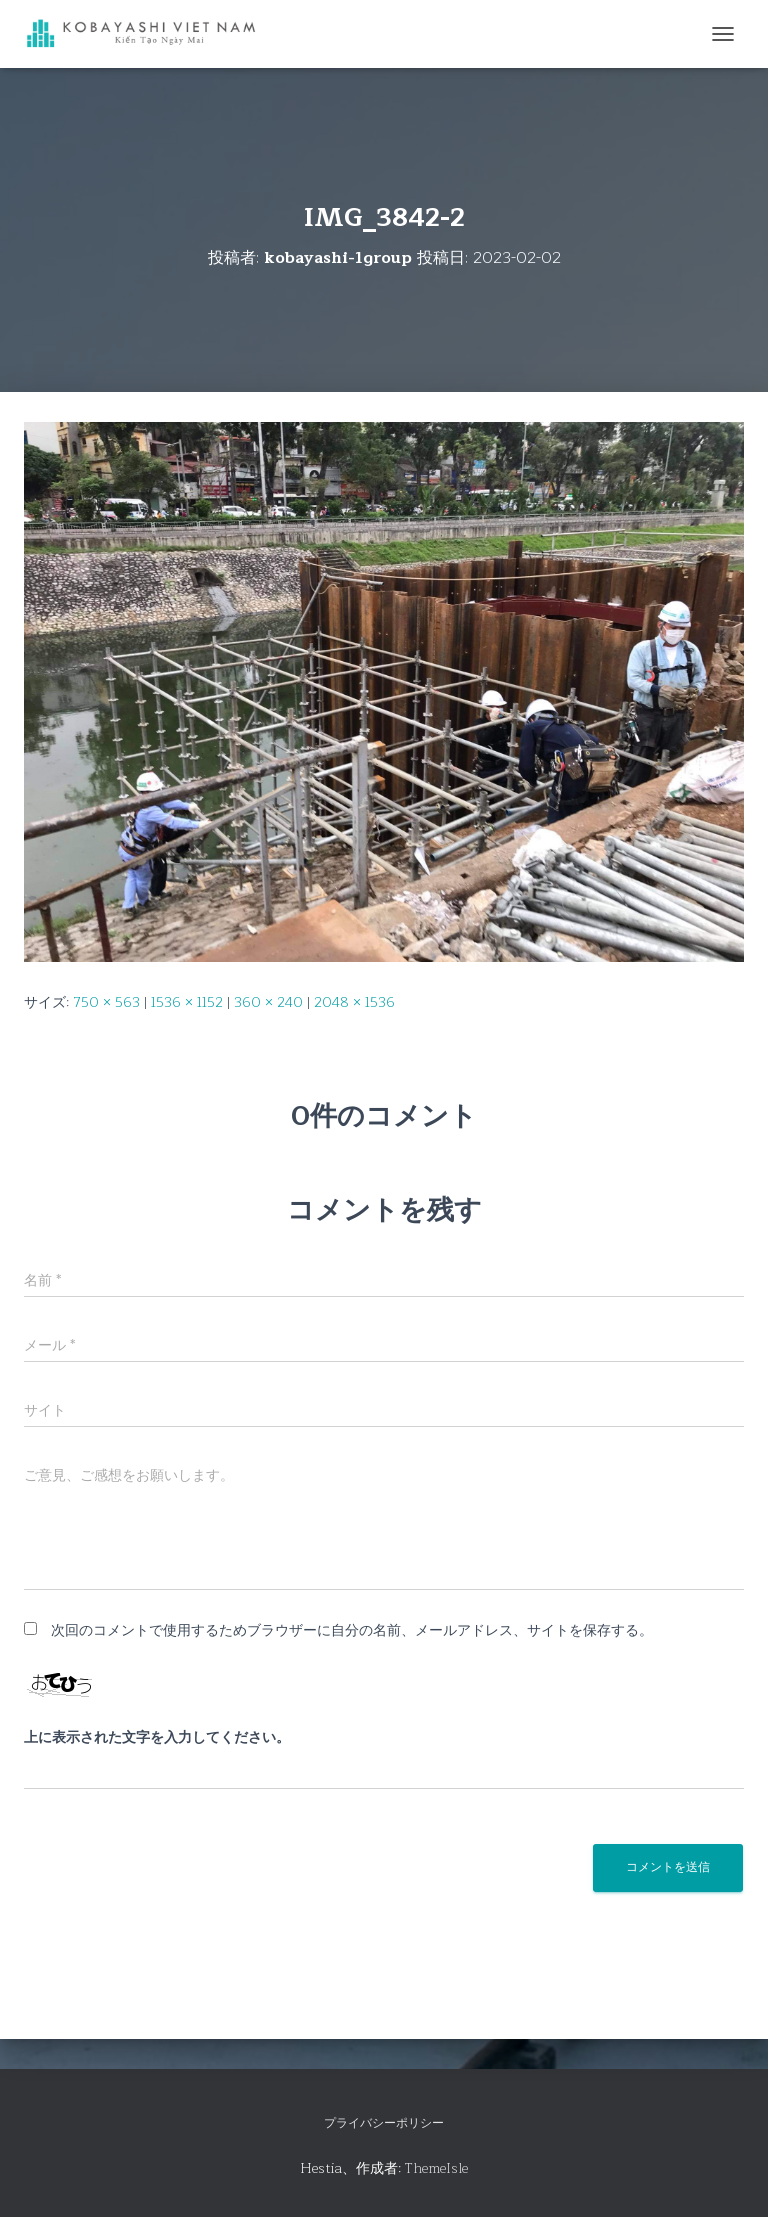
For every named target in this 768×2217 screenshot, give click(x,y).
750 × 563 (106, 1002)
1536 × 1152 (187, 1002)
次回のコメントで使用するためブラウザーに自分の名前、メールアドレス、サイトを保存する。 (352, 1630)
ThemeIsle (436, 2168)
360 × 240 (268, 1002)
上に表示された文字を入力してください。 (157, 1738)
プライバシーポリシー (384, 2123)
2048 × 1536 (354, 1002)
